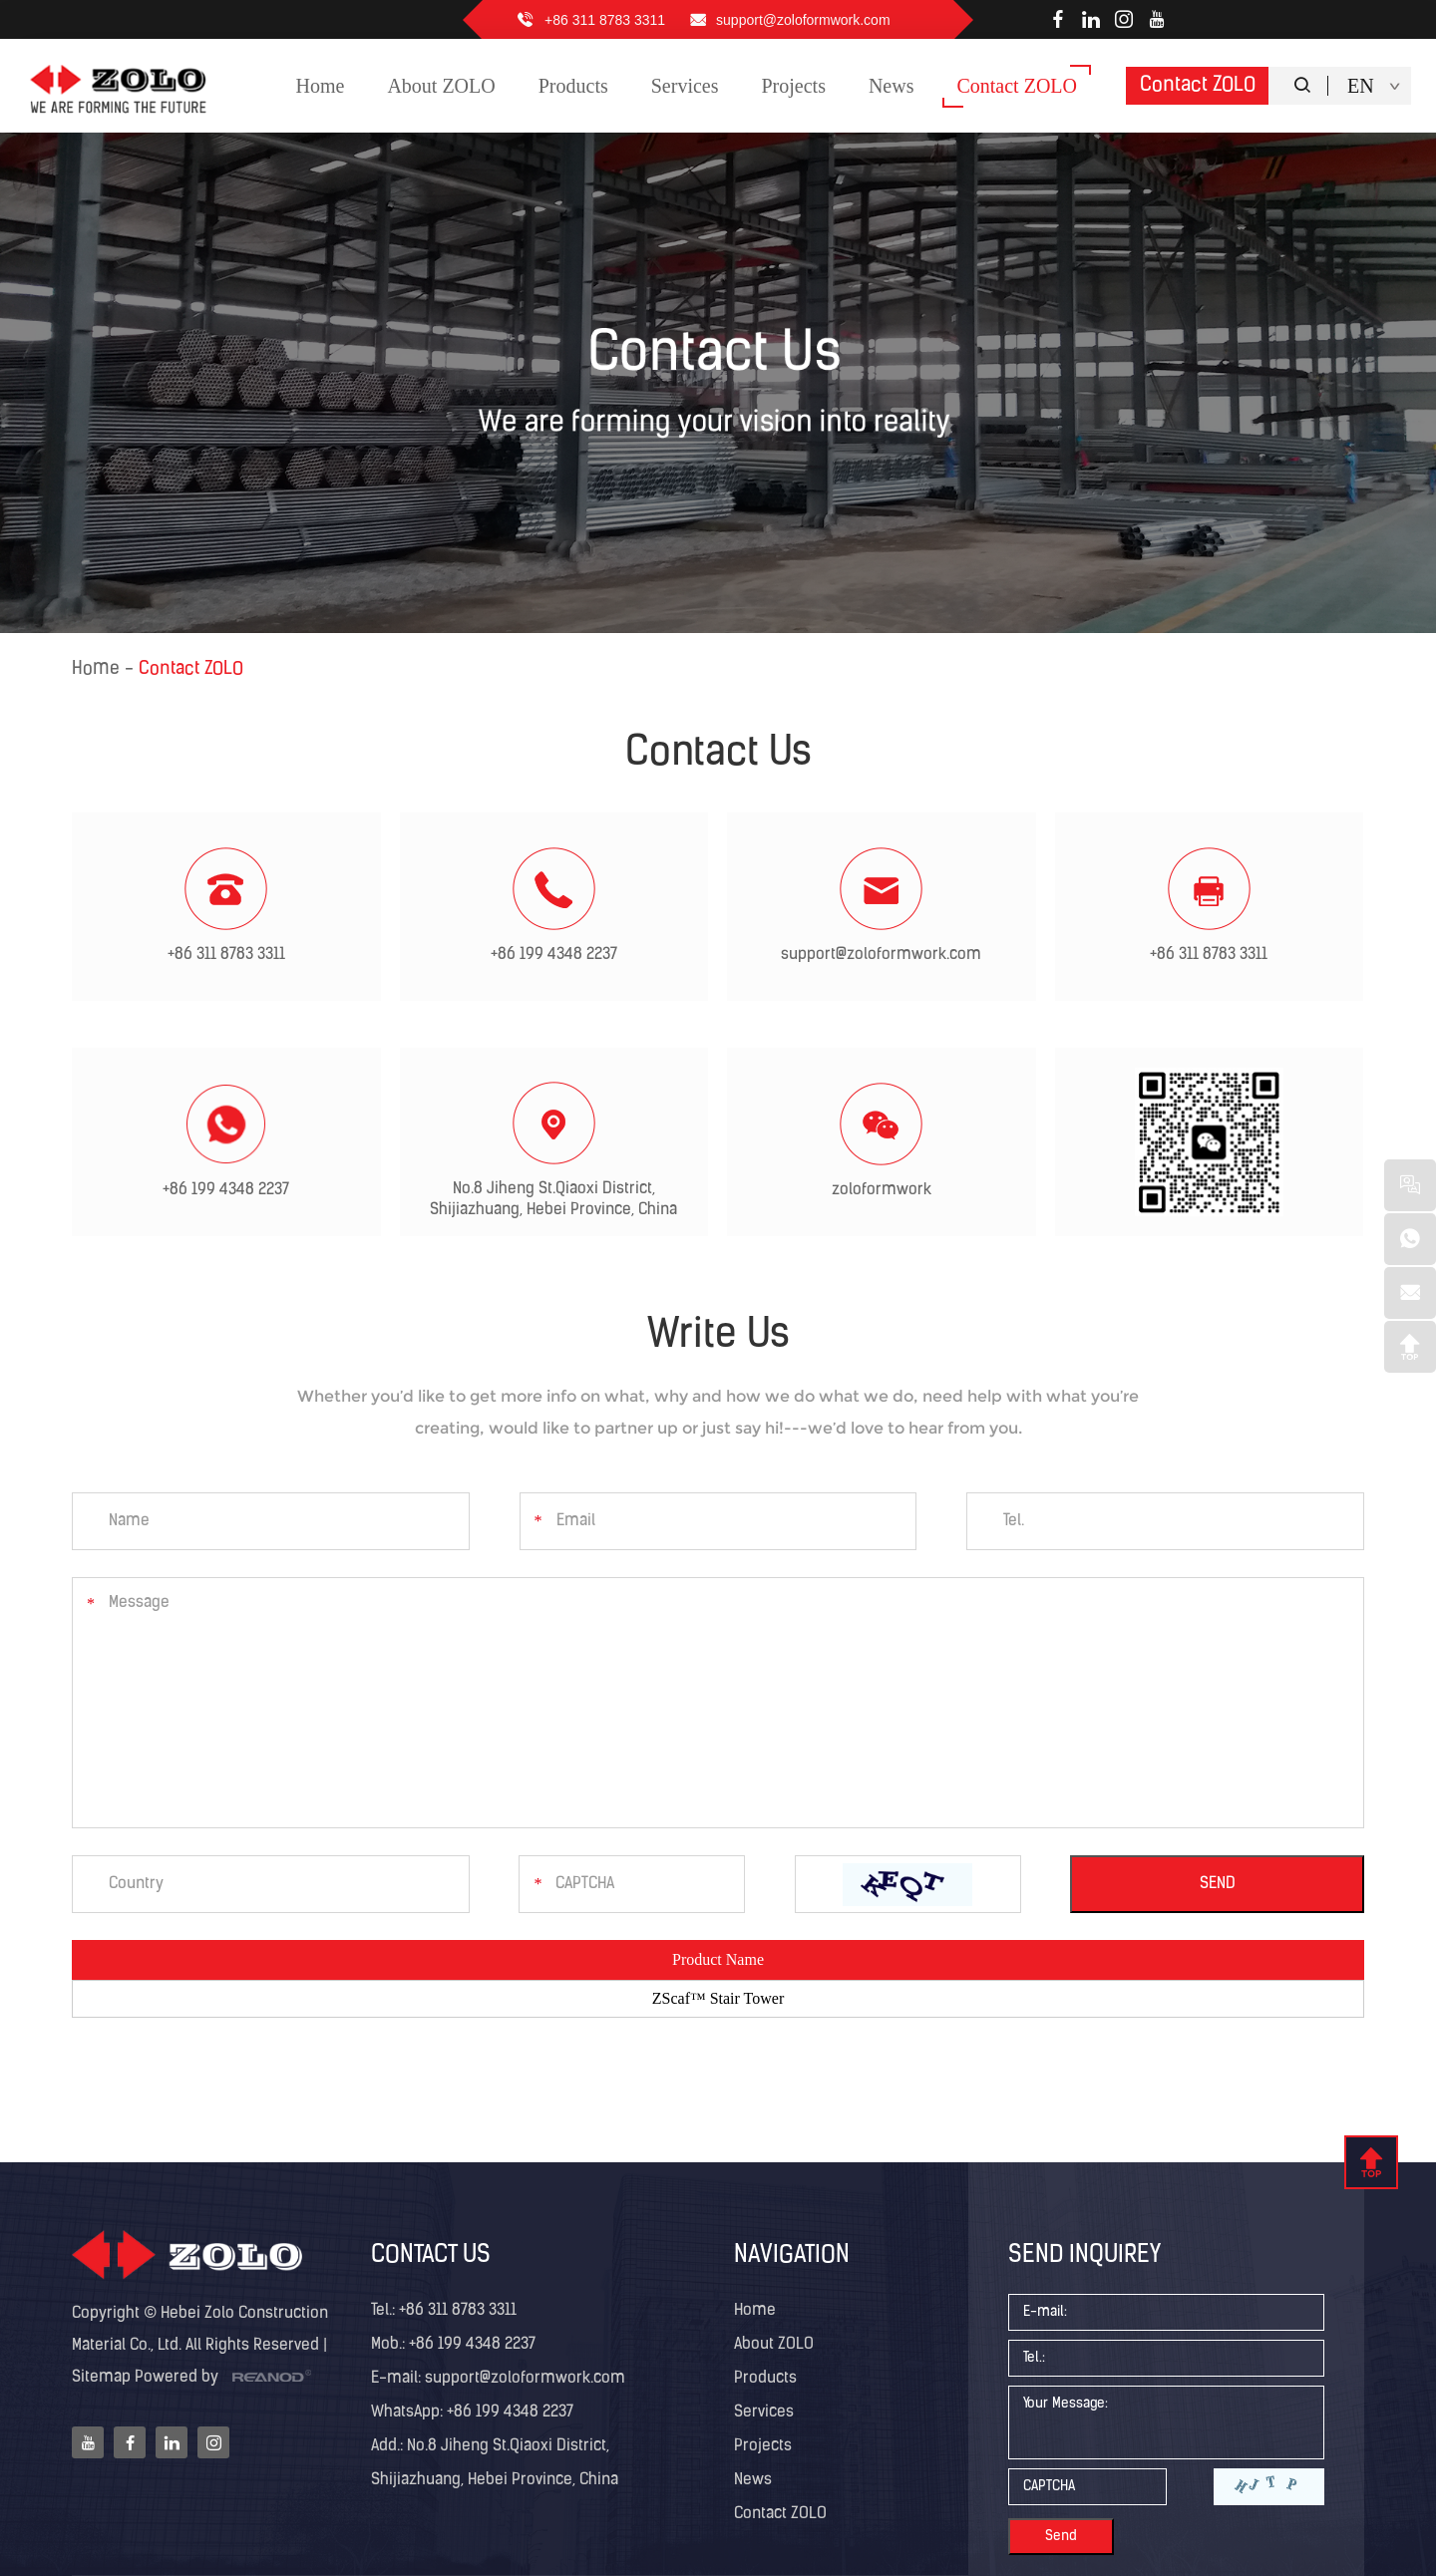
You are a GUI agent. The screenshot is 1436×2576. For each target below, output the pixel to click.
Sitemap (101, 2378)
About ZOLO (774, 2345)
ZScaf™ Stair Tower (718, 1998)
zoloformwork (881, 1190)
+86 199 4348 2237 (554, 955)
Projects (763, 2446)
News (753, 2480)
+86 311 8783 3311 (604, 20)
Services (764, 2412)
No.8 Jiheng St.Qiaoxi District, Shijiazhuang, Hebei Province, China (553, 1199)
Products (765, 2379)
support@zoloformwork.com (803, 20)
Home (96, 669)
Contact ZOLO (1198, 86)
